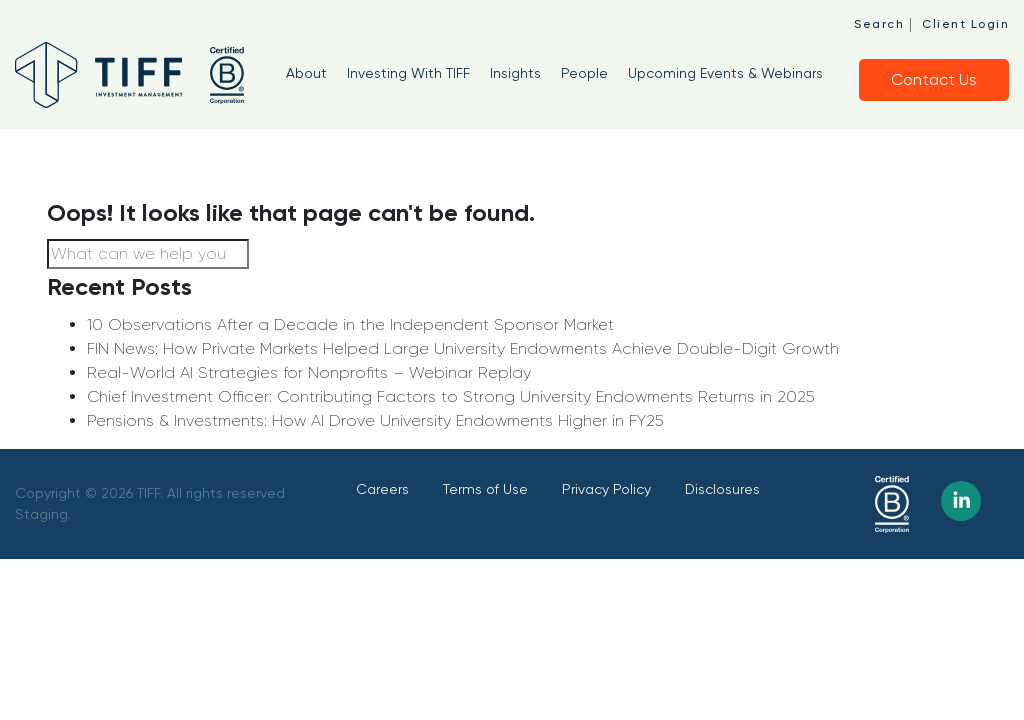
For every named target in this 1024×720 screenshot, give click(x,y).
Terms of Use (485, 489)
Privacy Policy (606, 489)
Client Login (965, 24)
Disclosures (722, 489)
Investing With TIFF (408, 73)
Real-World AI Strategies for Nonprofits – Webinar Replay (309, 372)
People (584, 73)
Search (879, 24)
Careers (382, 489)
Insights (515, 73)
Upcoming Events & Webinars (725, 73)
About (306, 73)
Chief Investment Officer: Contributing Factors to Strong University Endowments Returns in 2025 (450, 396)
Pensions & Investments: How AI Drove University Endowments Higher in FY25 (375, 420)
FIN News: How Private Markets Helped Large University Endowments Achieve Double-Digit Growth (463, 348)
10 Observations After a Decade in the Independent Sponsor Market (350, 324)
